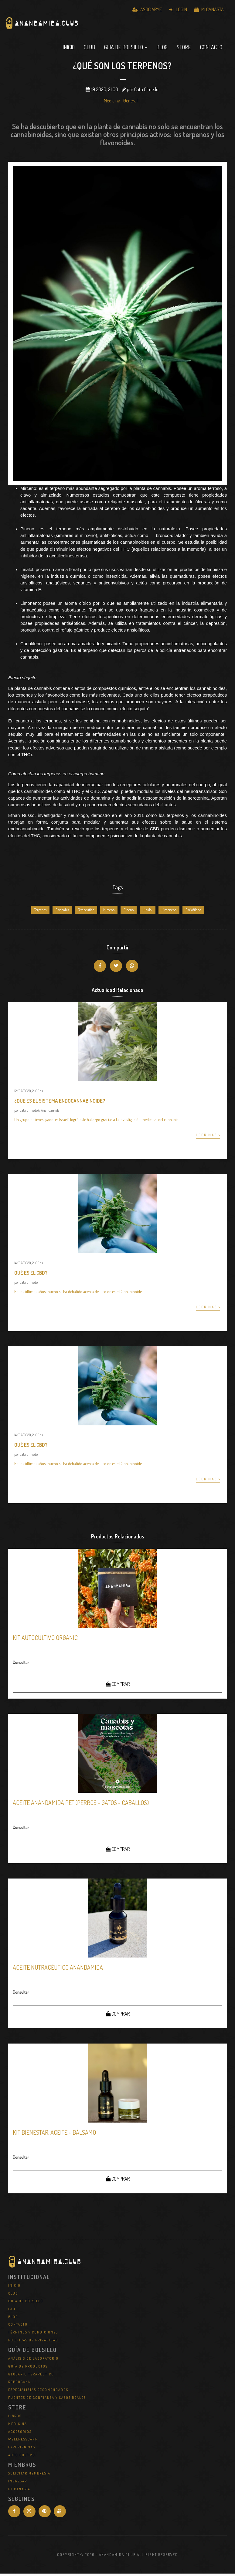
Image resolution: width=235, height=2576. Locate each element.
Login (178, 9)
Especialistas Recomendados (38, 2392)
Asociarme (147, 9)
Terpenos (40, 912)
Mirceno (108, 912)
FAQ (11, 2311)
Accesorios (20, 2434)
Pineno (129, 912)
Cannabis (62, 912)
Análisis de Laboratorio (33, 2361)
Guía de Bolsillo (25, 2303)
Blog (162, 49)
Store (184, 49)
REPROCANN (19, 2384)
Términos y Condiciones (33, 2335)
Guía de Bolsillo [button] (125, 49)
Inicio (69, 49)
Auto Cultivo (21, 2457)
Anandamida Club (75, 29)
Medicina (112, 103)
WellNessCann (23, 2442)
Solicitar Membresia (29, 2476)
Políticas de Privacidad (33, 2342)
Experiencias (21, 2449)
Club (89, 49)
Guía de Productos (28, 2369)
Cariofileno (193, 912)
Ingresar (17, 2483)
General (130, 103)
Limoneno (169, 912)
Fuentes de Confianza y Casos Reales (47, 2400)
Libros (15, 2418)
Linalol (147, 912)
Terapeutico (86, 912)
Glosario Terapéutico (31, 2376)
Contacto (211, 49)
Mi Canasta (209, 9)
